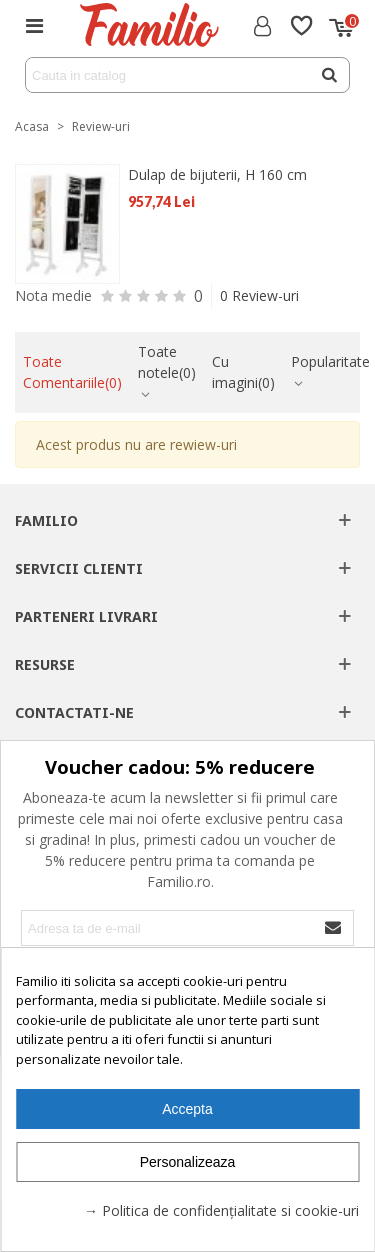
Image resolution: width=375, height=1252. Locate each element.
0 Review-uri (259, 295)
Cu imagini (243, 372)
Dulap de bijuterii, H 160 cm (217, 174)
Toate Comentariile (72, 372)
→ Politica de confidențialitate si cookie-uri (221, 1210)
